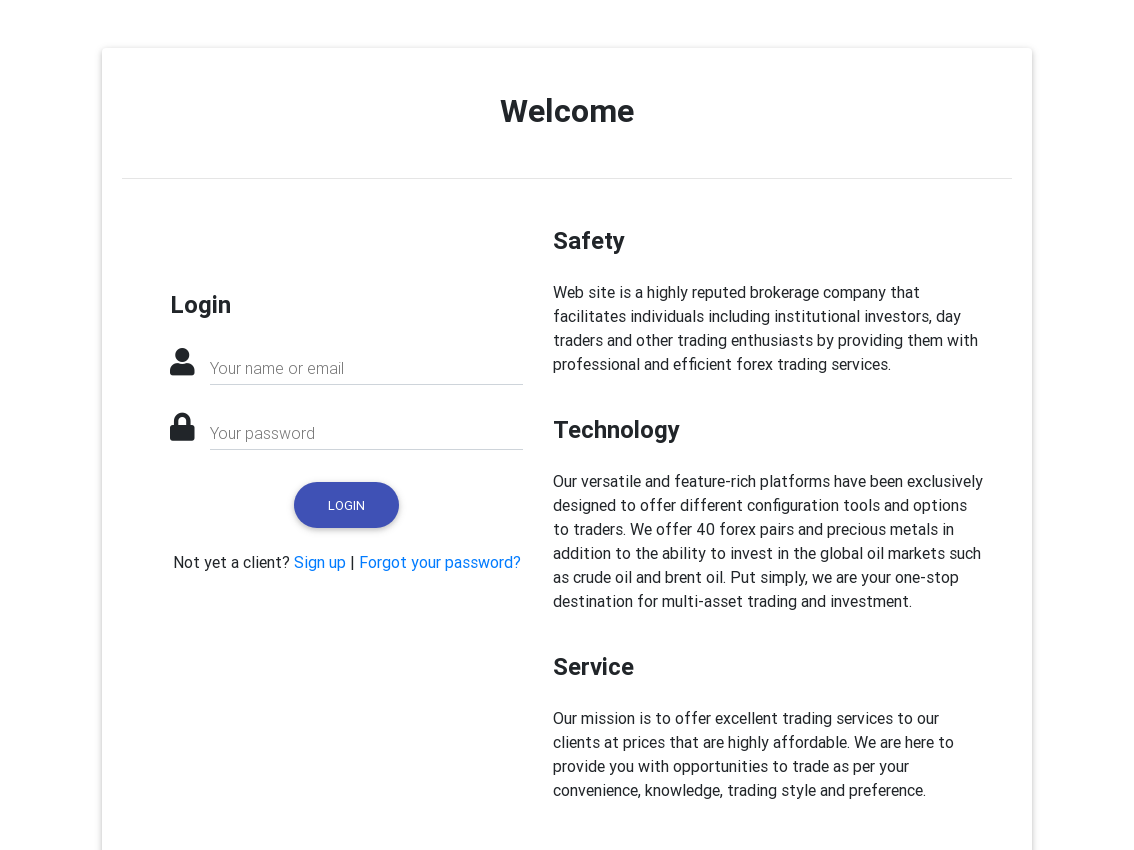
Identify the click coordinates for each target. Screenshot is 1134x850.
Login (346, 505)
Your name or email (277, 368)
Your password (262, 433)
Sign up (320, 562)
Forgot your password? (440, 562)
